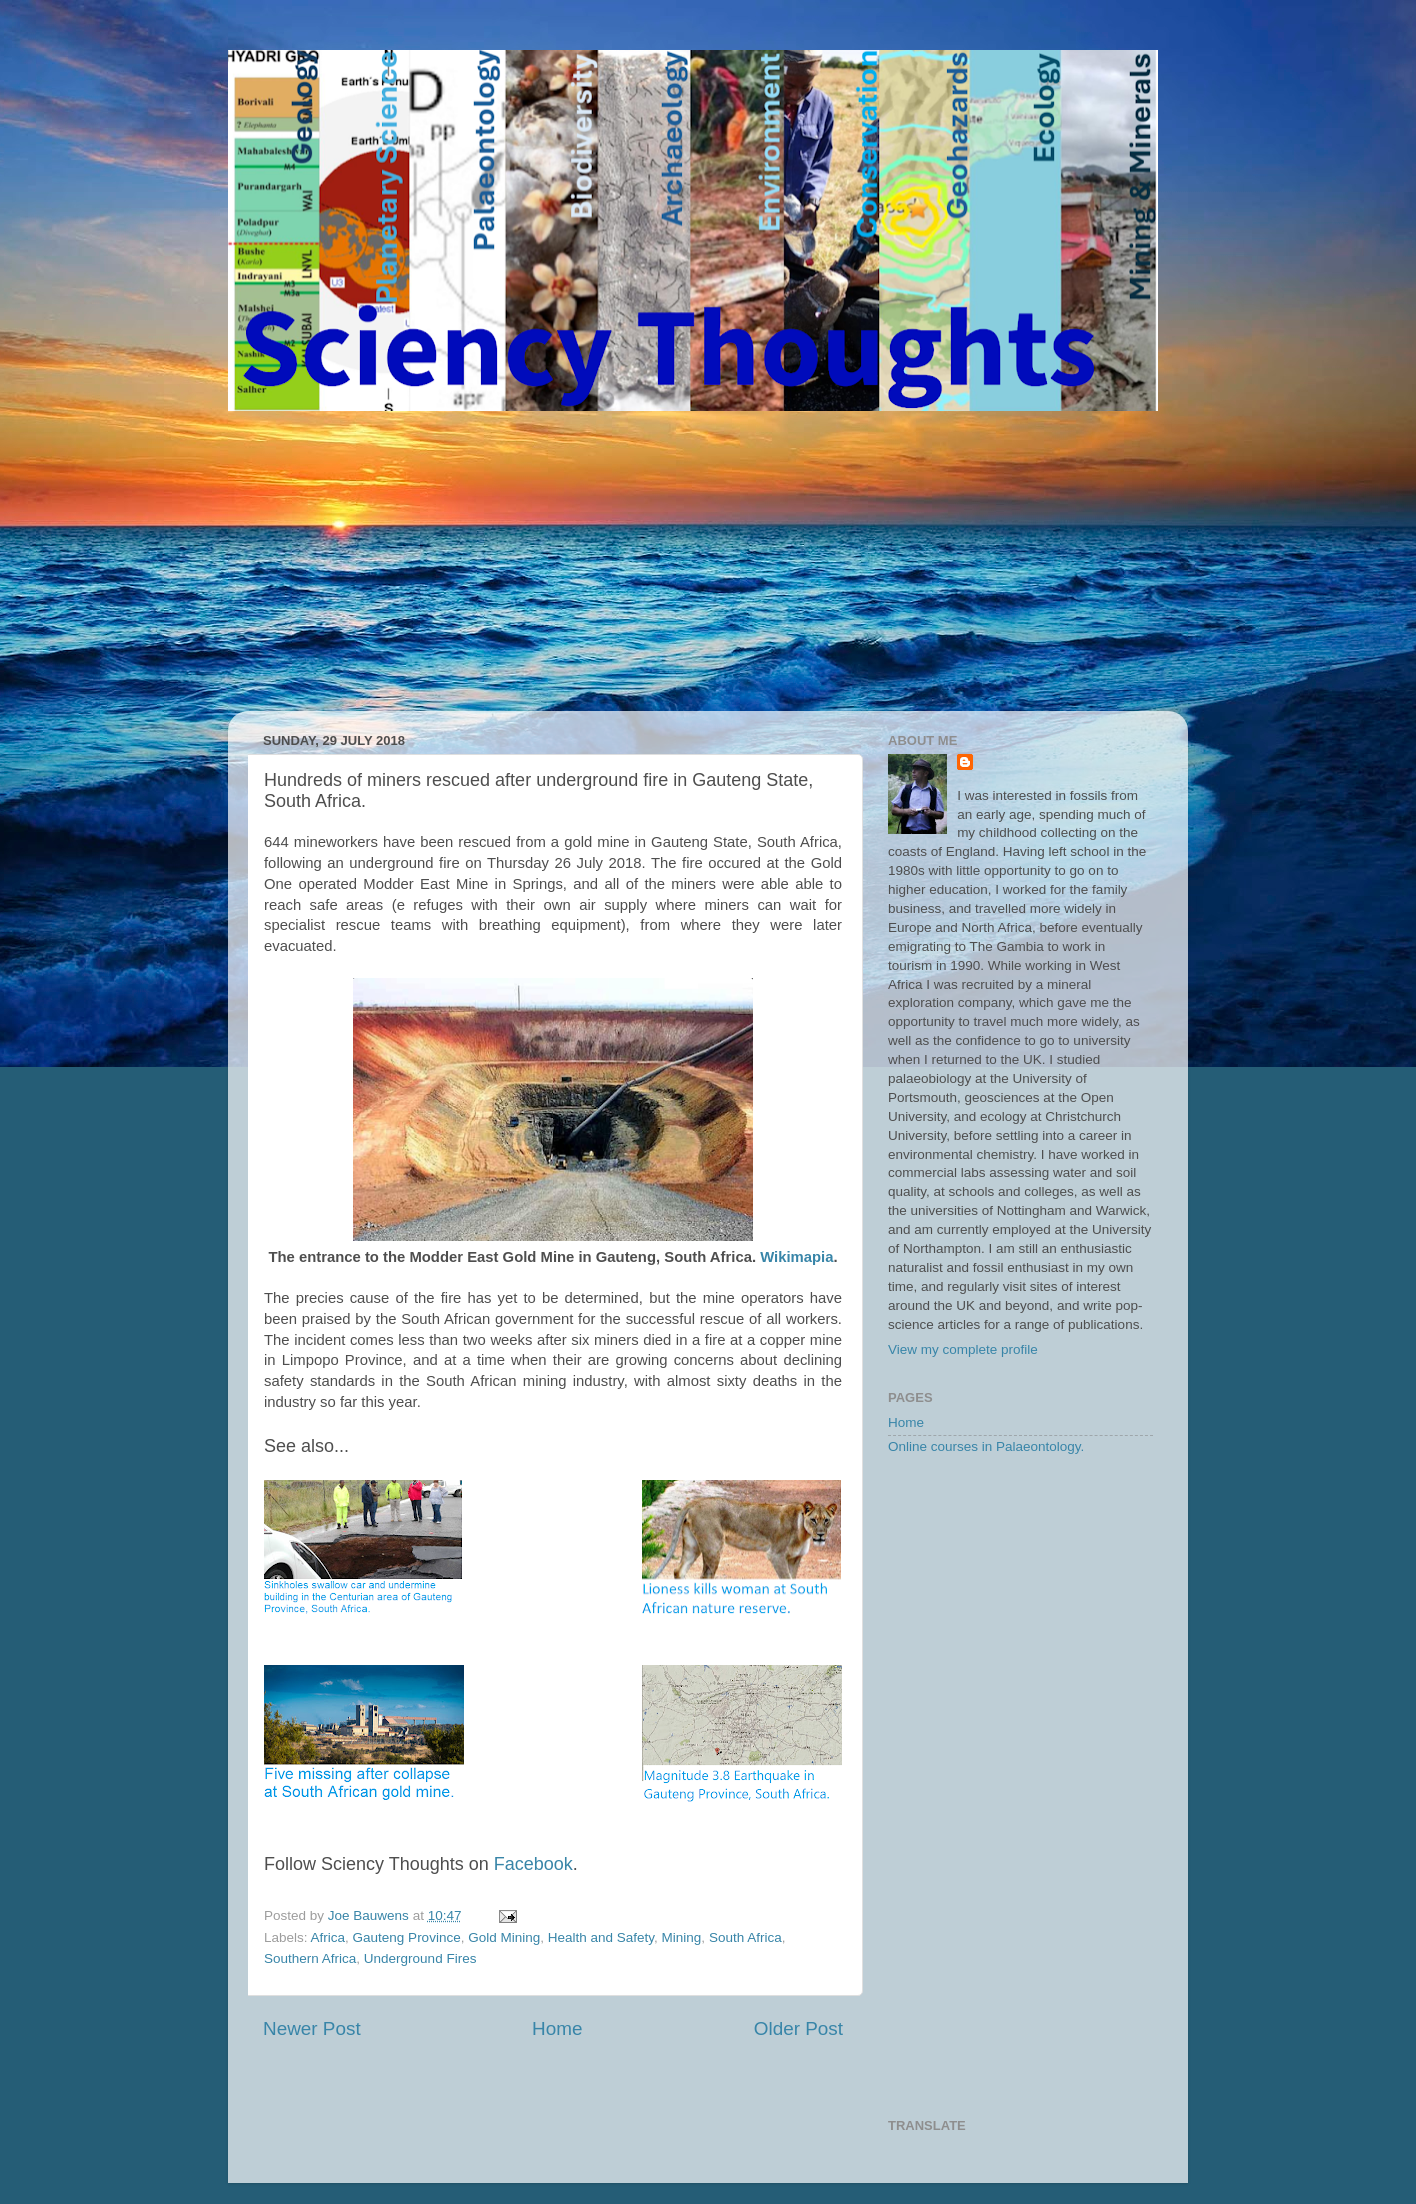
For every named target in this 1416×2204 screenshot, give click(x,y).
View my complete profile (963, 1349)
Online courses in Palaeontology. (986, 1446)
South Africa (745, 1937)
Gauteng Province (407, 1937)
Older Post (798, 2028)
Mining (682, 1937)
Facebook (533, 1864)
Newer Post (312, 2028)
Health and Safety (601, 1937)
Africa (328, 1937)
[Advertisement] (708, 561)
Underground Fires (420, 1958)
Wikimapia (796, 1257)
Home (557, 2028)
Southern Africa (310, 1958)
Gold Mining (504, 1937)
